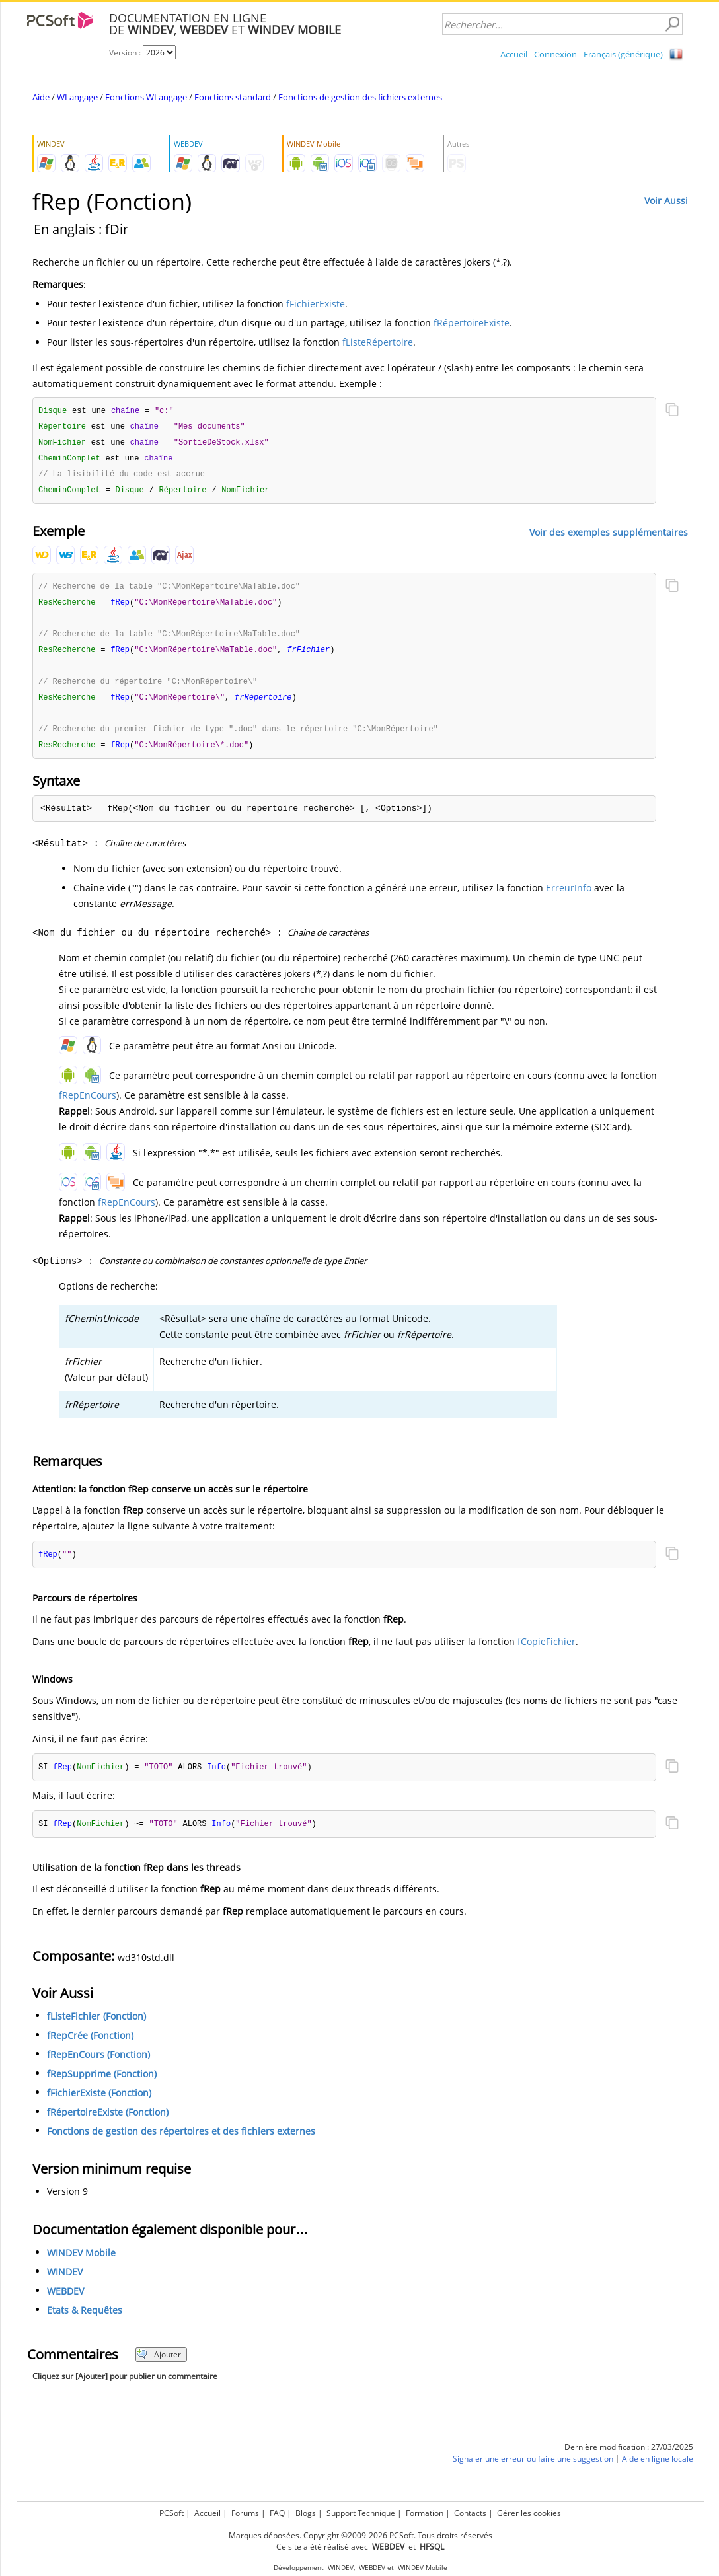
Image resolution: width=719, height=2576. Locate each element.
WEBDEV (65, 2302)
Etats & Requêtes (84, 2321)
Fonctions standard (232, 97)
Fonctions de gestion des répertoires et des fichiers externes (181, 2142)
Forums (245, 2513)
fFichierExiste (315, 303)
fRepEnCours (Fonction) (98, 2065)
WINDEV (65, 2283)
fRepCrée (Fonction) (90, 2046)
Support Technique (360, 2513)
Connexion (555, 54)
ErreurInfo (568, 897)
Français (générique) (623, 54)
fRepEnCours (87, 1104)
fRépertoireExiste (472, 322)
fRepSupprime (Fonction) (102, 2085)
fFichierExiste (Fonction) (99, 2104)
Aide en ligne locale (657, 2470)
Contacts (470, 2513)
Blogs (305, 2513)
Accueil (513, 54)
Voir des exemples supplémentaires (608, 535)
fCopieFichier (546, 1651)
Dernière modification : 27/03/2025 (628, 2458)
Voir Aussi (666, 200)
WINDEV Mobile (81, 2264)
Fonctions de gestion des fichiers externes (360, 97)
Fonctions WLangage (146, 97)
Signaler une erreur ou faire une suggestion (533, 2470)
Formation (424, 2513)
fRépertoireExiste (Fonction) (108, 2123)
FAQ (277, 2513)
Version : (126, 52)
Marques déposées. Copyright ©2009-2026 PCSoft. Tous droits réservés (360, 2535)
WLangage (77, 97)
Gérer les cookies (529, 2513)
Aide (41, 97)
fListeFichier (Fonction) (96, 2027)
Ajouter (159, 2365)
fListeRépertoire (377, 342)
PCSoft (171, 2513)
